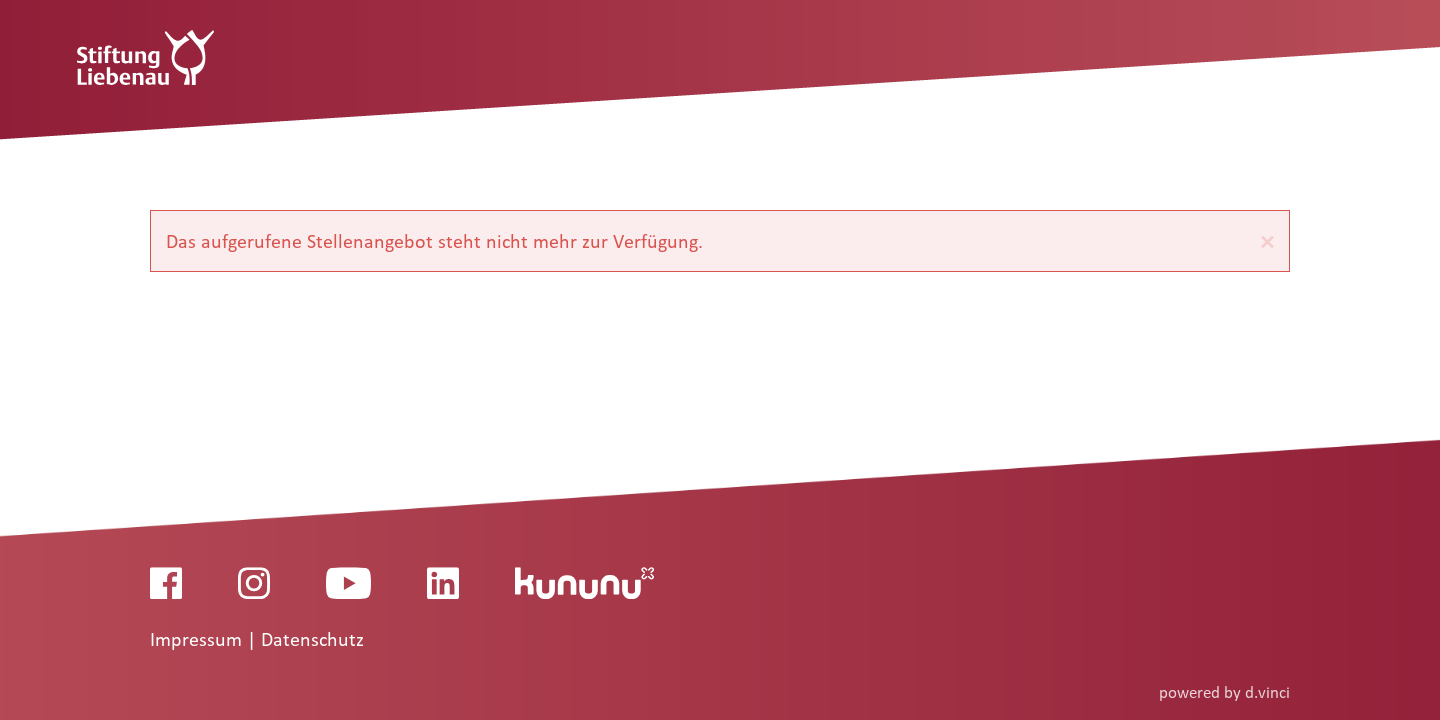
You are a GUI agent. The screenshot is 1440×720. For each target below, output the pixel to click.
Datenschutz (312, 640)
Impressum (198, 640)
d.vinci (1267, 692)
